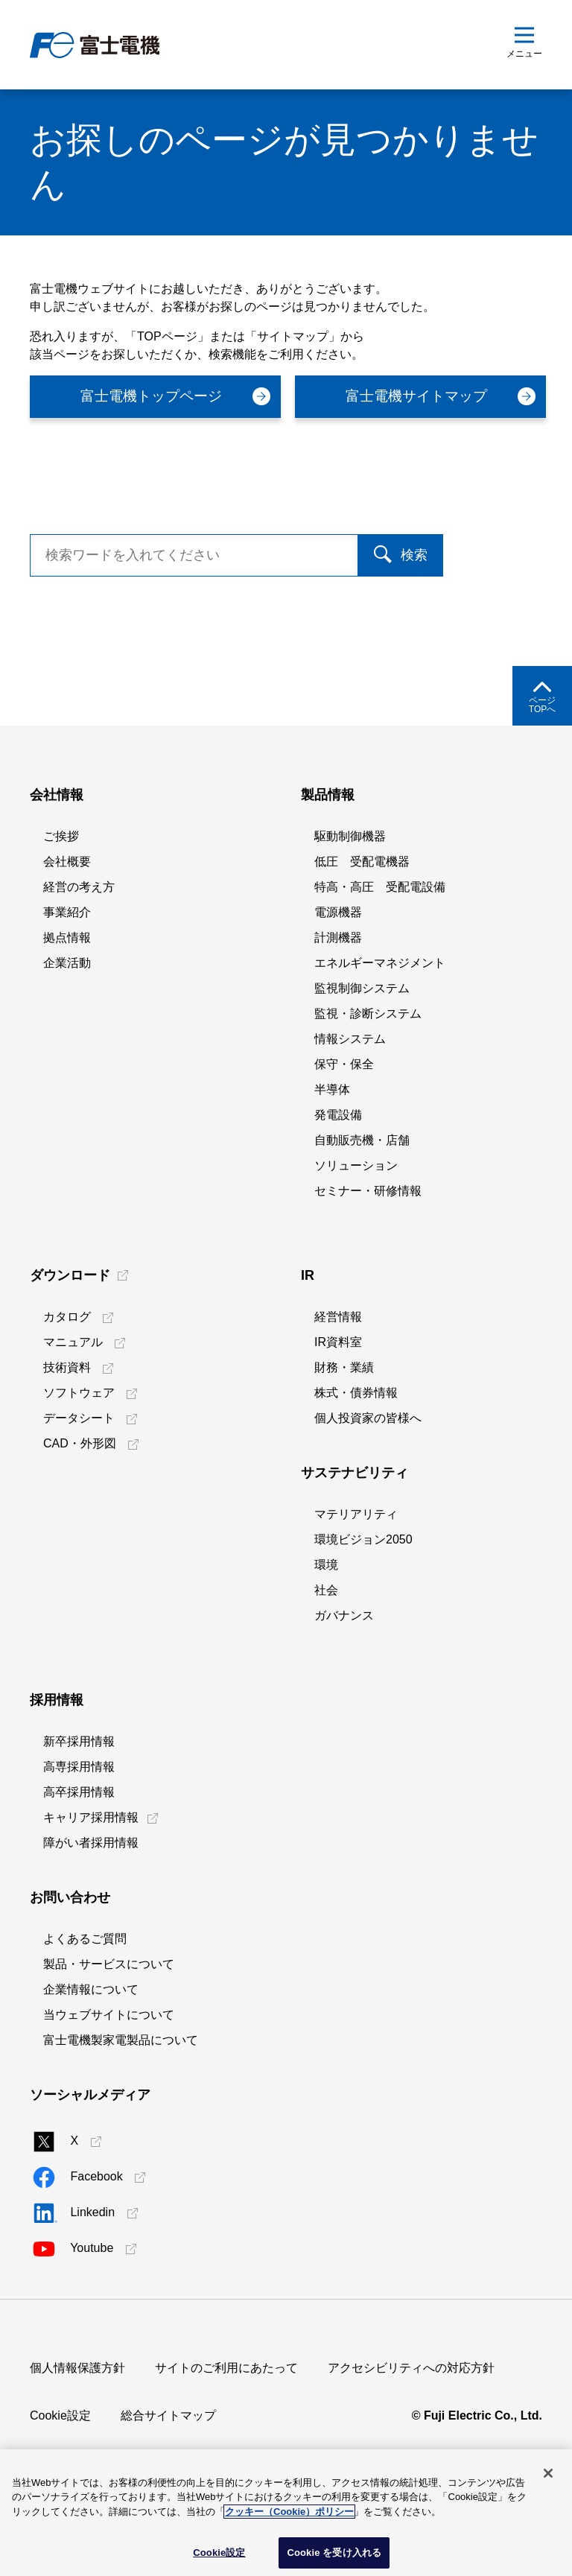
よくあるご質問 (85, 2000)
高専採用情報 (79, 1828)
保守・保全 (344, 1126)
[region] (286, 2512)
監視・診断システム (368, 1075)
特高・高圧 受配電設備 (379, 948)
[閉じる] (548, 2473)
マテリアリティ (356, 1576)
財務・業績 (344, 1429)
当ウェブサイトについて (108, 2076)
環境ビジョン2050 (363, 1601)
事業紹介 (67, 974)
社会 (326, 1652)
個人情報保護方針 (77, 2429)
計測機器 (338, 999)
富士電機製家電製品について (120, 2102)
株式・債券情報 (356, 1454)
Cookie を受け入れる (334, 2552)
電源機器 (338, 974)
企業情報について (91, 2051)
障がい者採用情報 (91, 1904)
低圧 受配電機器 (362, 923)
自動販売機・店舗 (362, 1202)
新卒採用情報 (79, 1803)
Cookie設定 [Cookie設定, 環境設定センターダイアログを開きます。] (219, 2552)
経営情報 (338, 1378)
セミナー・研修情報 (368, 1252)
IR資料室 (338, 1404)
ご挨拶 (61, 898)
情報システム (350, 1100)
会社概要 (67, 923)
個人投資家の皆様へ (368, 1479)
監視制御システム (362, 1050)
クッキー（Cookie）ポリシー (289, 2511)
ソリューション (356, 1227)
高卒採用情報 (79, 1853)
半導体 (332, 1151)
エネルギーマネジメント (379, 1024)
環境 (326, 1626)
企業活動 (67, 1024)
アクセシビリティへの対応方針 (411, 2429)
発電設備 (338, 1176)
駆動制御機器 (350, 898)
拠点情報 (67, 999)
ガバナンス (344, 1677)
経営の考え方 (79, 948)
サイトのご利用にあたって (226, 2429)
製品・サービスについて (108, 2026)
